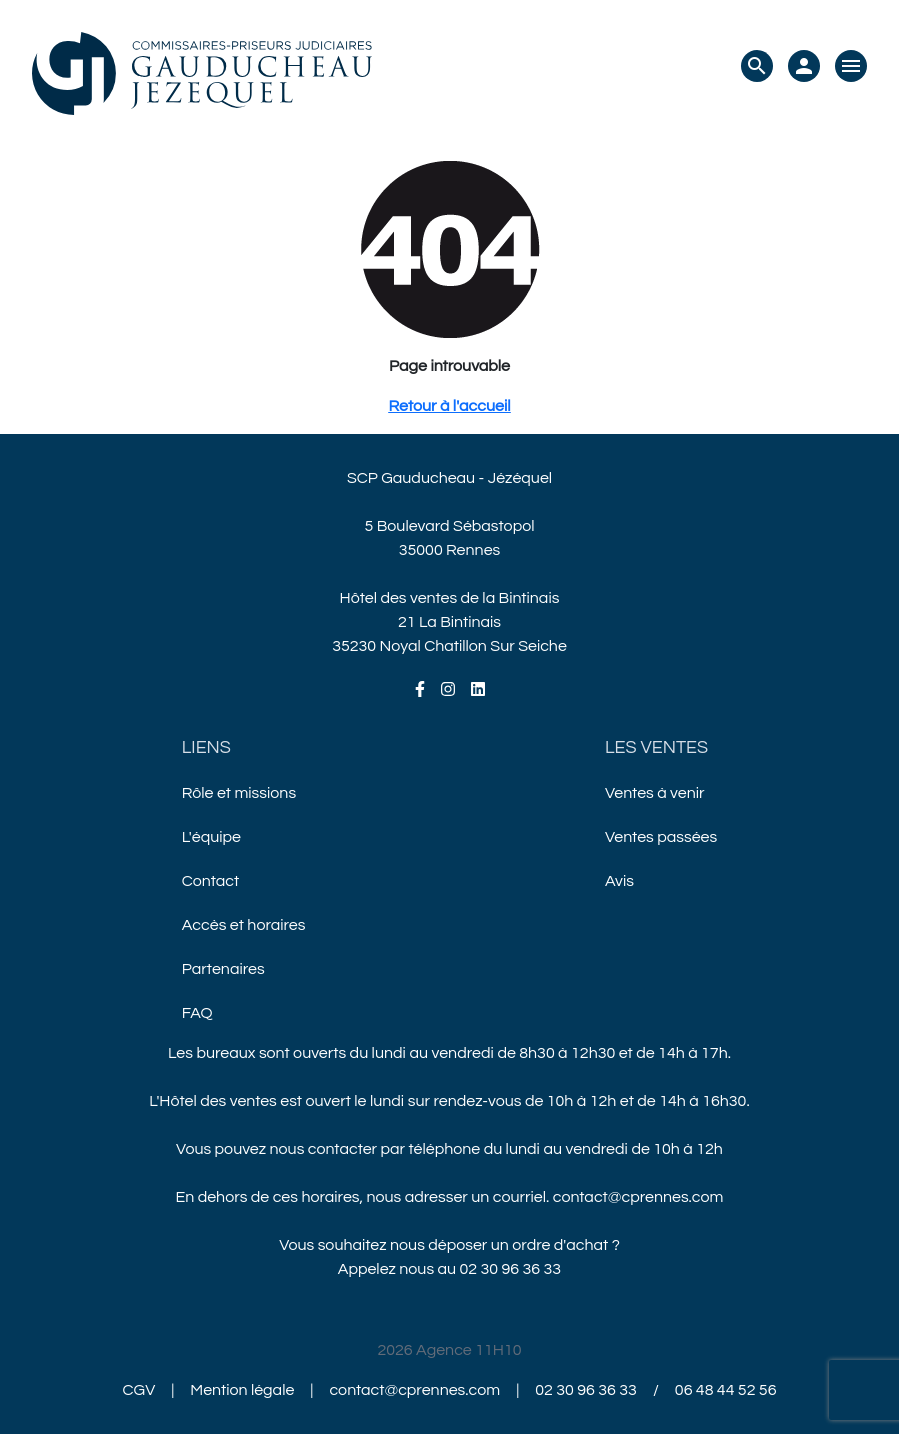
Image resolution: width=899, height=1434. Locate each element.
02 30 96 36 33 (511, 1269)
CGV (139, 1390)
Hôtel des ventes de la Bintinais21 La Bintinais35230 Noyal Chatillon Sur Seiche (449, 622)
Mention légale (242, 1390)
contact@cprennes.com (638, 1197)
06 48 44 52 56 (726, 1390)
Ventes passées (661, 837)
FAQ (197, 1013)
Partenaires (223, 969)
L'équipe (211, 837)
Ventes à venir (655, 793)
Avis (619, 881)
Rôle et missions (239, 793)
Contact (210, 881)
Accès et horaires (244, 925)
